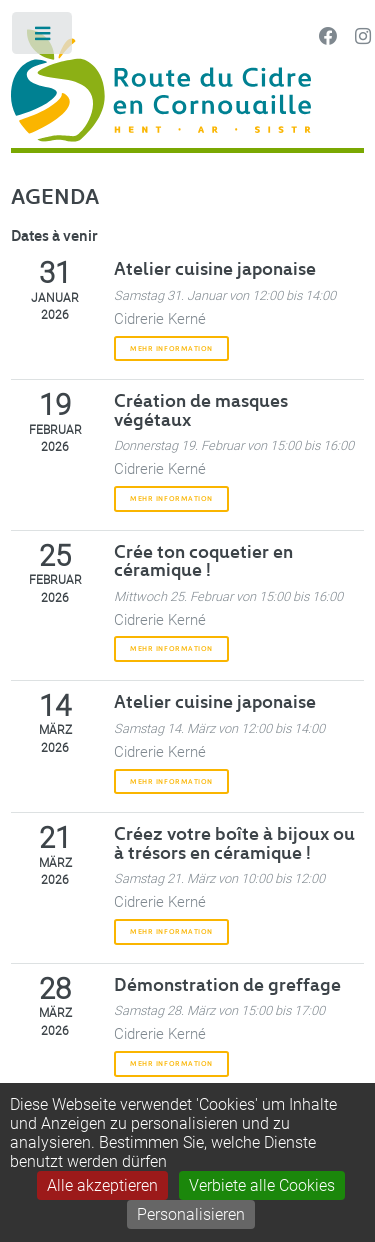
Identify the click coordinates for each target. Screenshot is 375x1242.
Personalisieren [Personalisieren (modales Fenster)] (191, 1214)
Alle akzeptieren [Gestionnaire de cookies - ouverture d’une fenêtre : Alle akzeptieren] (102, 1185)
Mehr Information (171, 348)
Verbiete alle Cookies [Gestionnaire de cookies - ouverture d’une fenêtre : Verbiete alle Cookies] (262, 1185)
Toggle (43, 37)
